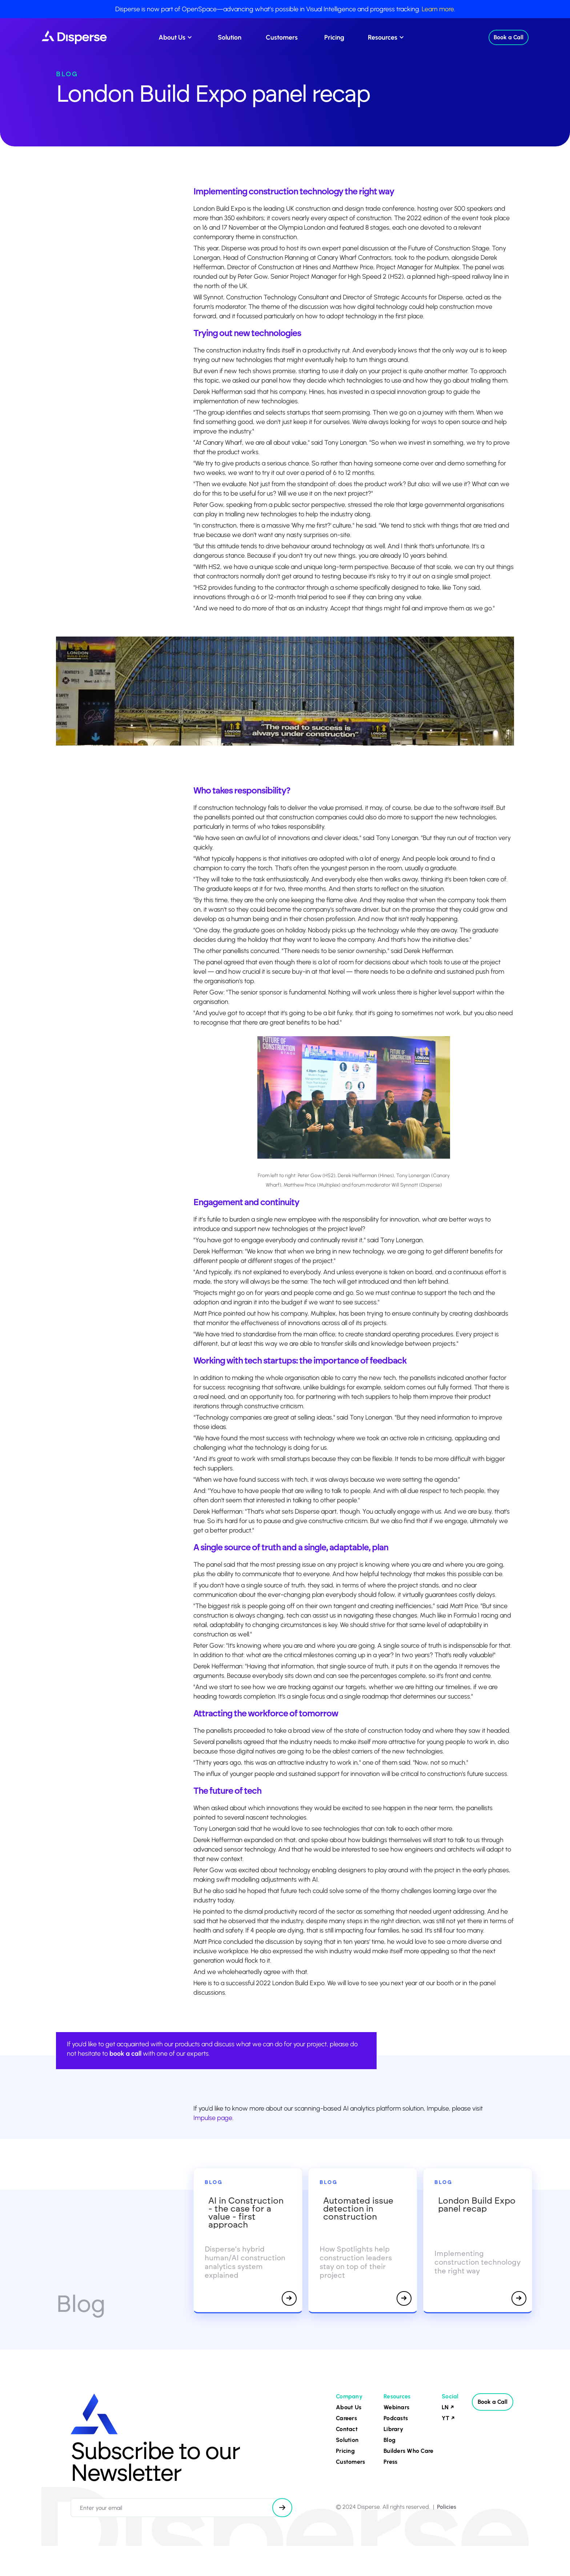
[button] (174, 37)
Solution (229, 37)
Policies (446, 2506)
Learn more (438, 9)
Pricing (334, 37)
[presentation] (126, 2534)
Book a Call (508, 37)
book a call (125, 2054)
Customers (282, 37)
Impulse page (212, 2118)
